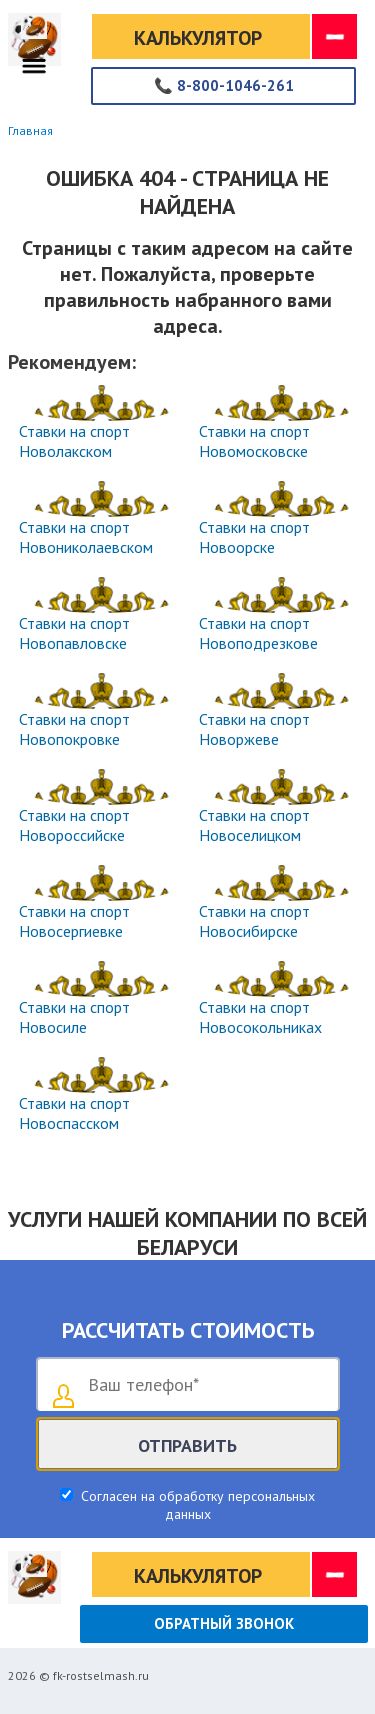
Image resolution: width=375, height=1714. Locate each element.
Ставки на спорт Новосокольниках (260, 1017)
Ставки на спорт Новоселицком (254, 825)
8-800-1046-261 (224, 85)
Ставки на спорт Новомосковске (254, 441)
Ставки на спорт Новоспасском (74, 1113)
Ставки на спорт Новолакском (74, 441)
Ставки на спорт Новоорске (254, 537)
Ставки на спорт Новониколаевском (86, 537)
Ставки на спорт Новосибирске (254, 921)
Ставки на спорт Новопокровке (74, 729)
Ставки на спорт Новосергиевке (74, 921)
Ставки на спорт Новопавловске (74, 633)
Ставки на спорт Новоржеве (254, 729)
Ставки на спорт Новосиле (74, 1017)
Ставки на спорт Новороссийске (74, 825)
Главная (30, 130)
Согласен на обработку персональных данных (196, 1505)
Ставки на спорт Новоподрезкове (258, 633)
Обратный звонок (224, 1623)
